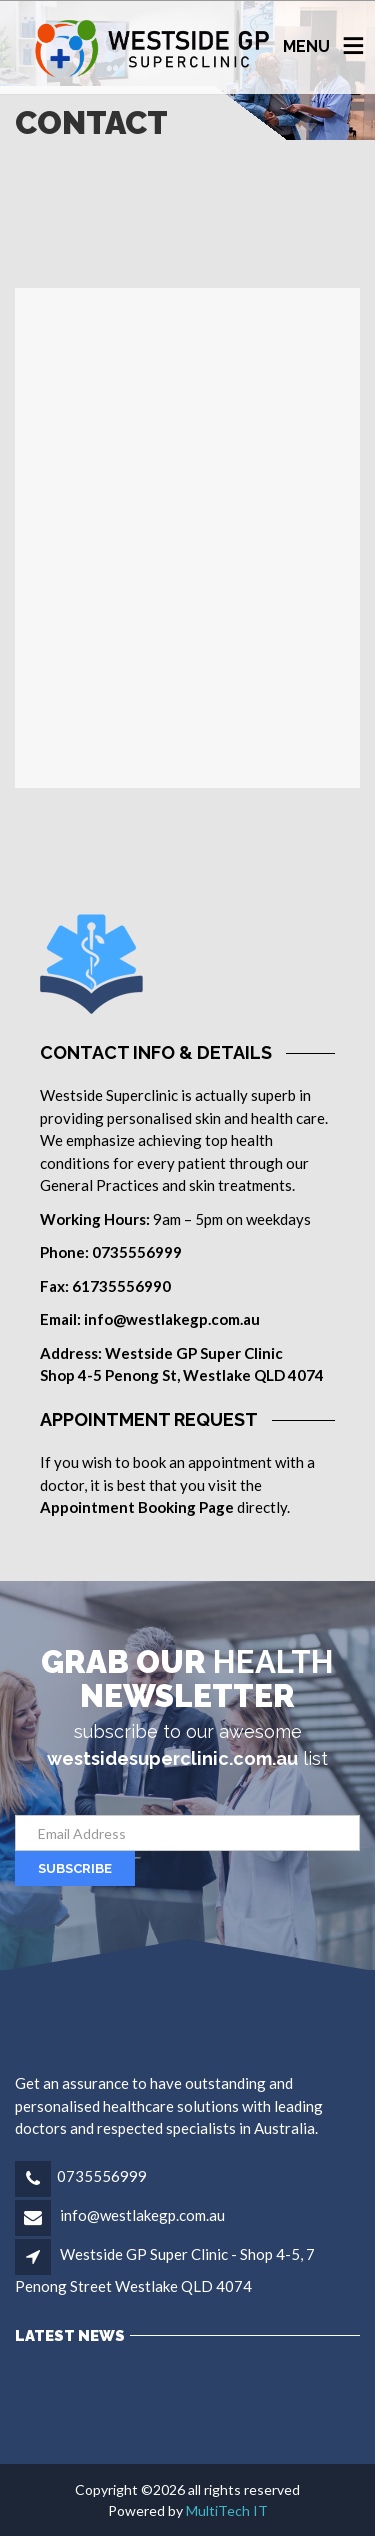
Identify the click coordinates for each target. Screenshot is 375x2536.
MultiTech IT (227, 2510)
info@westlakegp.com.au (141, 2215)
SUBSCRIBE (75, 1868)
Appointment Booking (118, 1507)
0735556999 (102, 2176)
